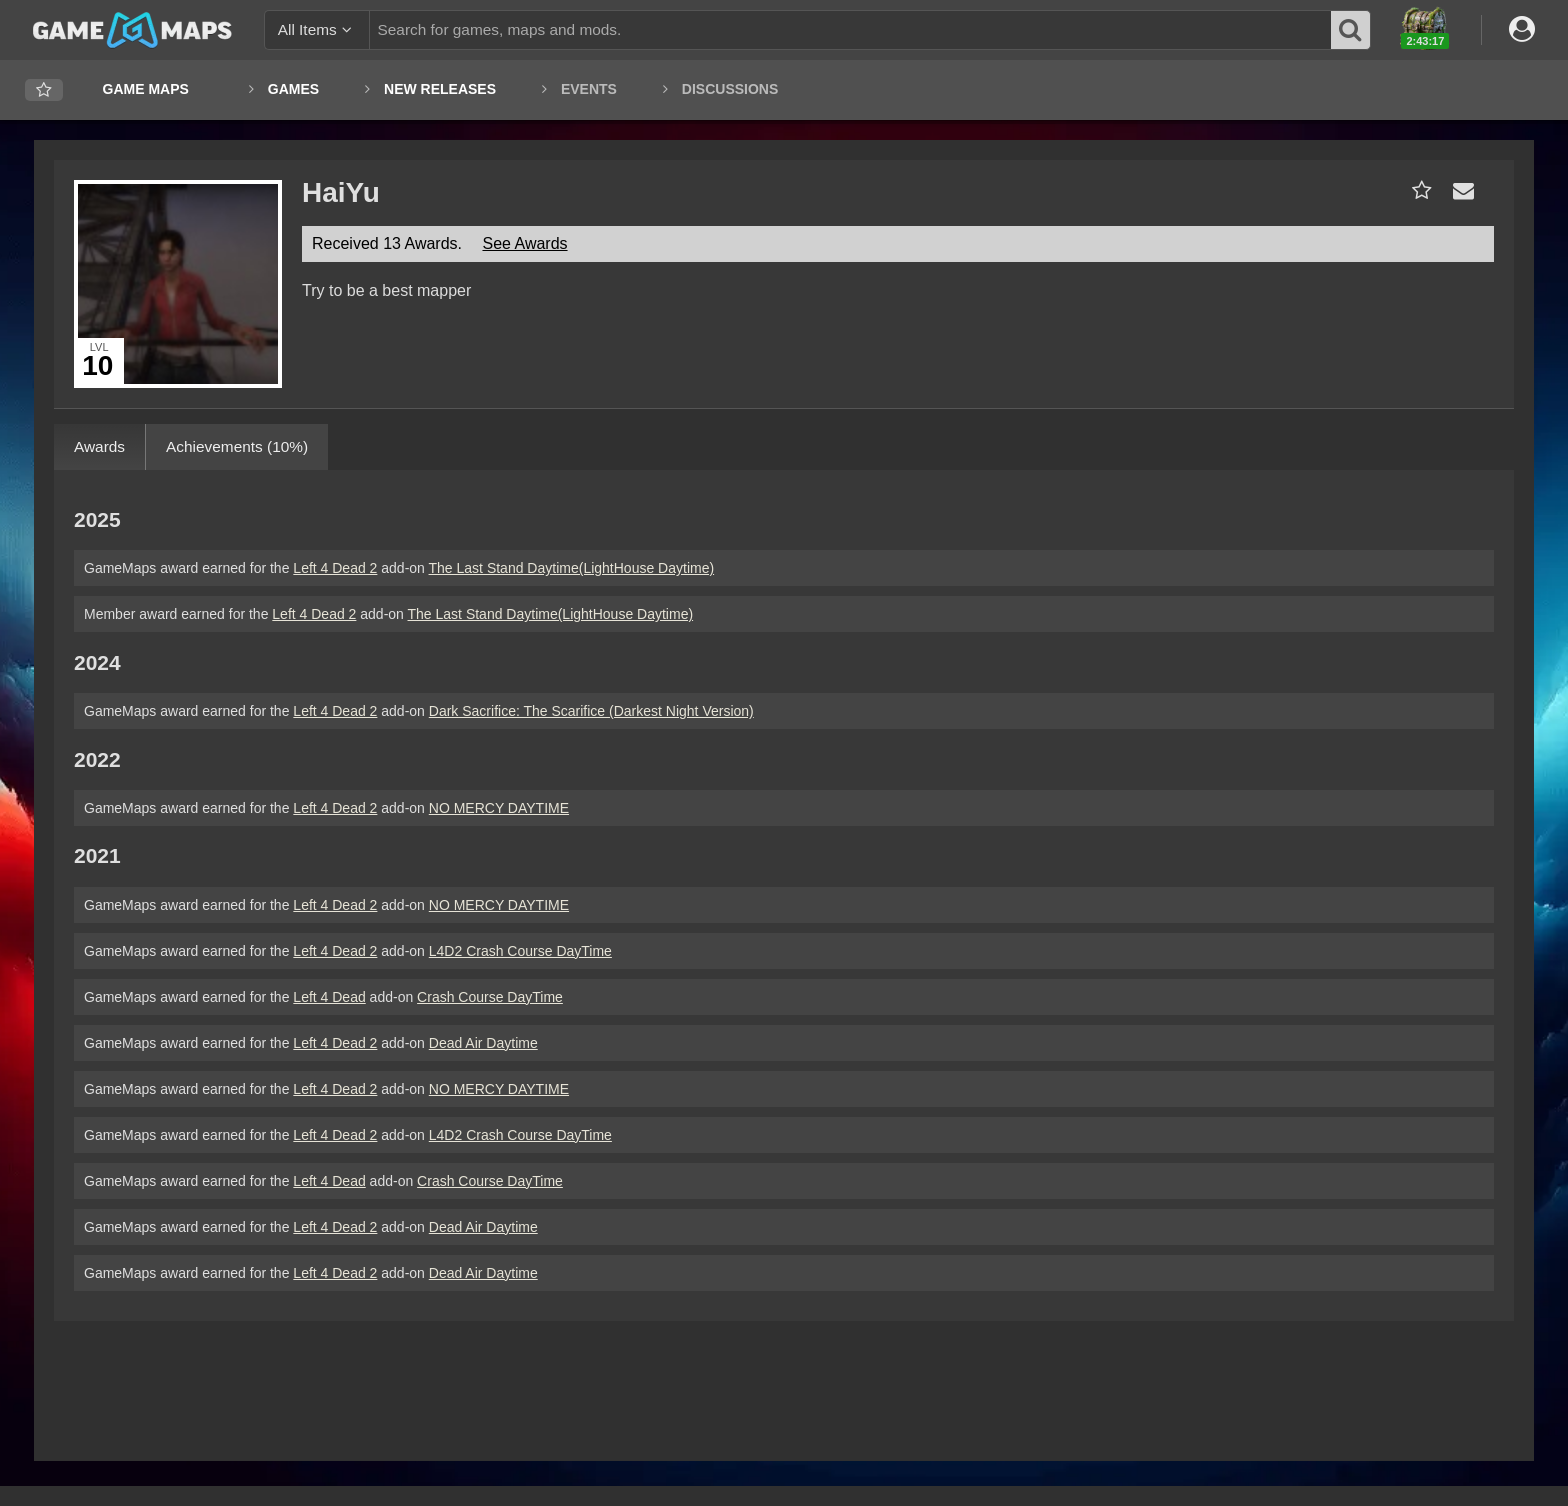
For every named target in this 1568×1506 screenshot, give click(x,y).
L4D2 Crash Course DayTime (520, 951)
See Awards (524, 243)
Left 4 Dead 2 (335, 568)
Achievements (237, 446)
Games (293, 89)
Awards (99, 446)
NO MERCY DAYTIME (499, 808)
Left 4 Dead (329, 997)
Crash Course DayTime (490, 997)
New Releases (440, 89)
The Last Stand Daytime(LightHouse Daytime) (572, 568)
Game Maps (146, 89)
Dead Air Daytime (483, 1043)
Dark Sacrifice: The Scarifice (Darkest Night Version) (591, 711)
